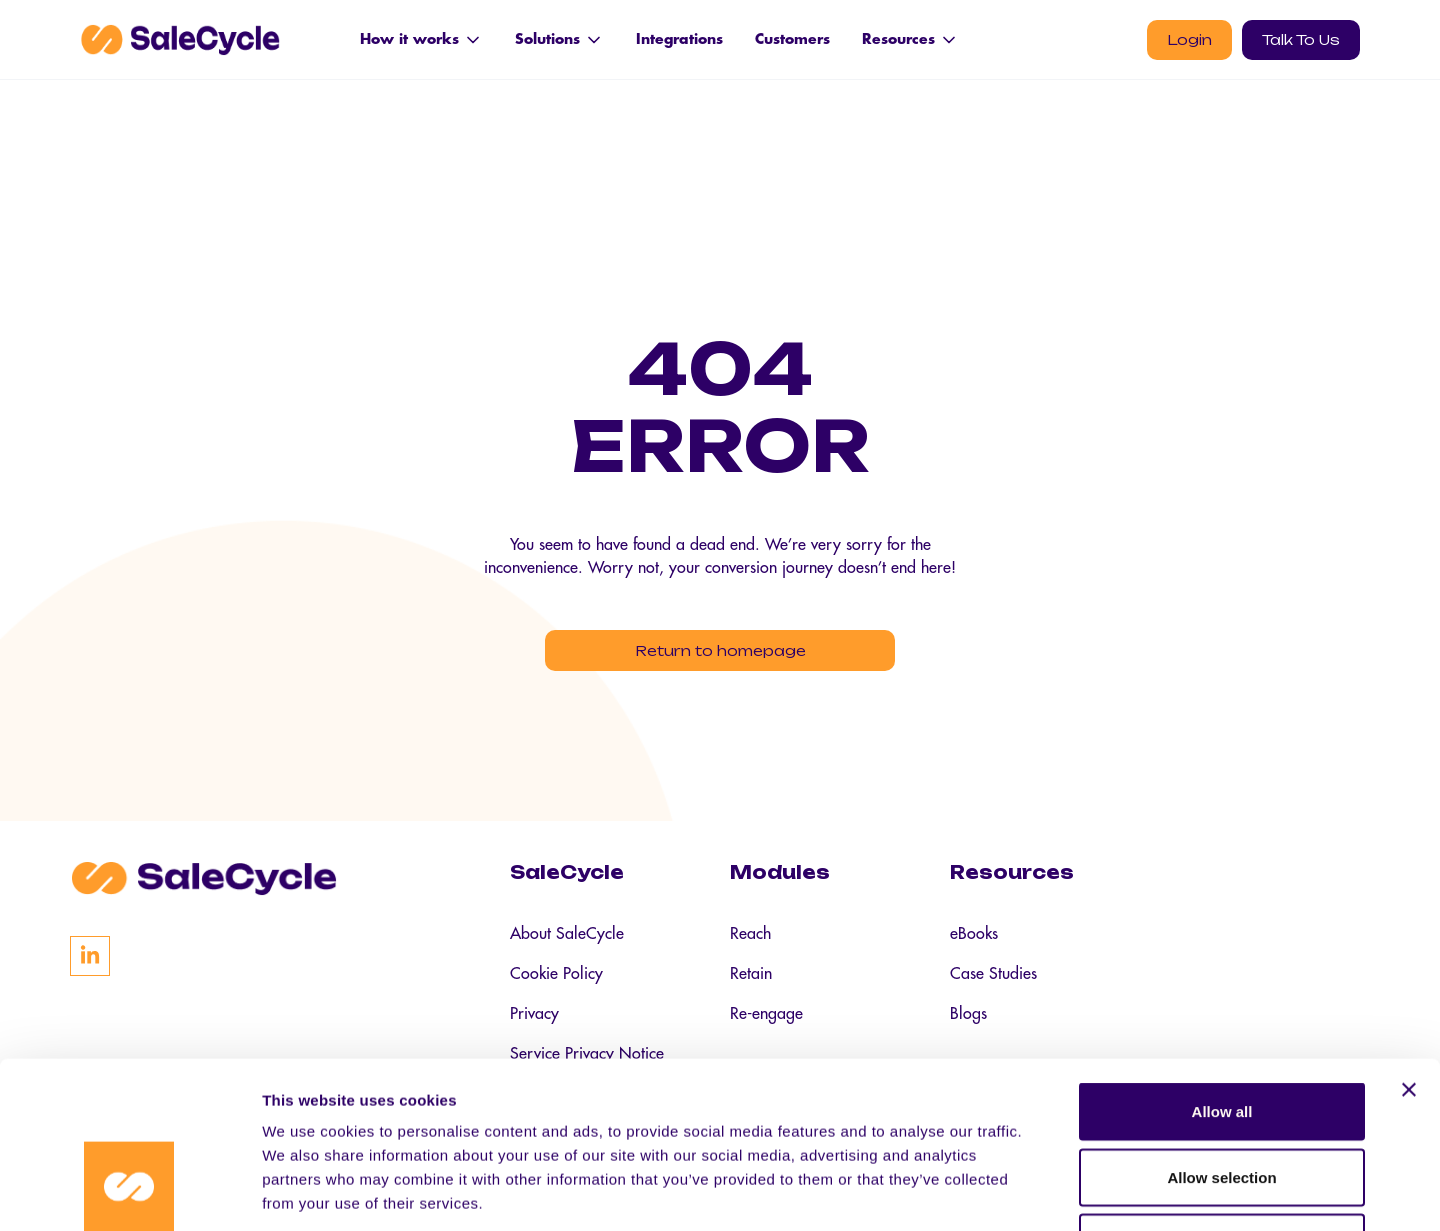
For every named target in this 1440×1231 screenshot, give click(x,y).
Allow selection (1221, 1034)
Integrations (679, 39)
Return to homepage (720, 650)
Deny (1222, 1099)
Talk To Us (1301, 39)
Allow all (1222, 968)
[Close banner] (1409, 947)
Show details (1049, 1191)
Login (1189, 39)
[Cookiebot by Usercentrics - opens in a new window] (129, 1192)
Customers (792, 39)
